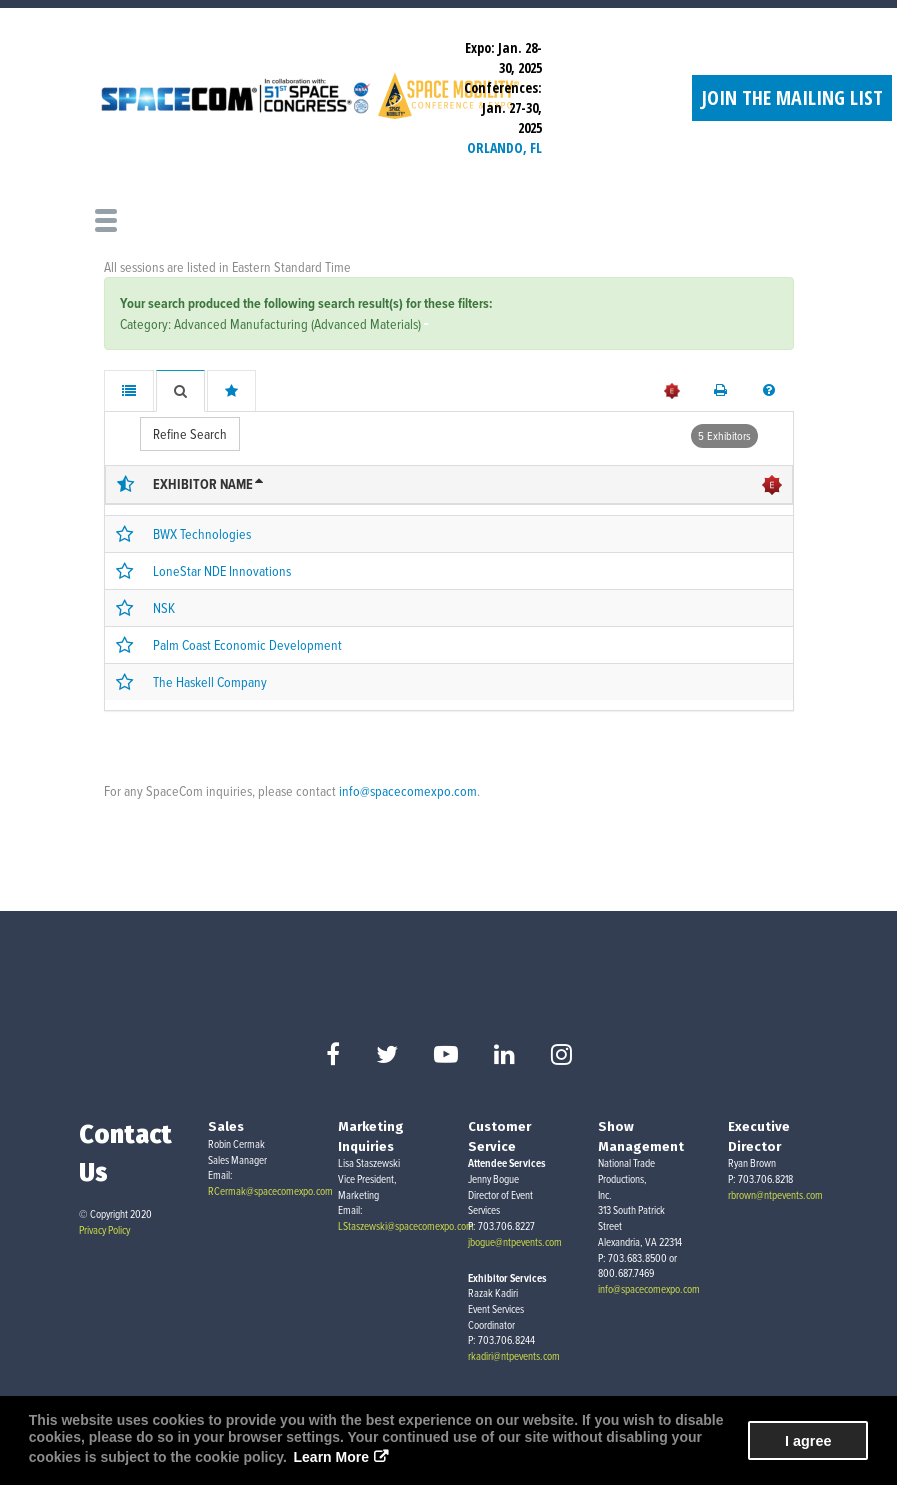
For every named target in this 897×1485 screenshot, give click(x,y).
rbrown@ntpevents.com (775, 1195)
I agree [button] (808, 1441)
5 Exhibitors (724, 435)
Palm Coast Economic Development (247, 644)
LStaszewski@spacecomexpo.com (406, 1226)
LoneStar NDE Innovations (222, 570)
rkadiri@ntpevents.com (514, 1356)
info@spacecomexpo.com (408, 790)
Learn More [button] (331, 1457)
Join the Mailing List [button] (792, 97)
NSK (164, 607)
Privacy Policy (104, 1230)
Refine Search (190, 433)
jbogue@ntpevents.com (515, 1242)
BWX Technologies (202, 533)
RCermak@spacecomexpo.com (270, 1191)
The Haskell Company (210, 681)
